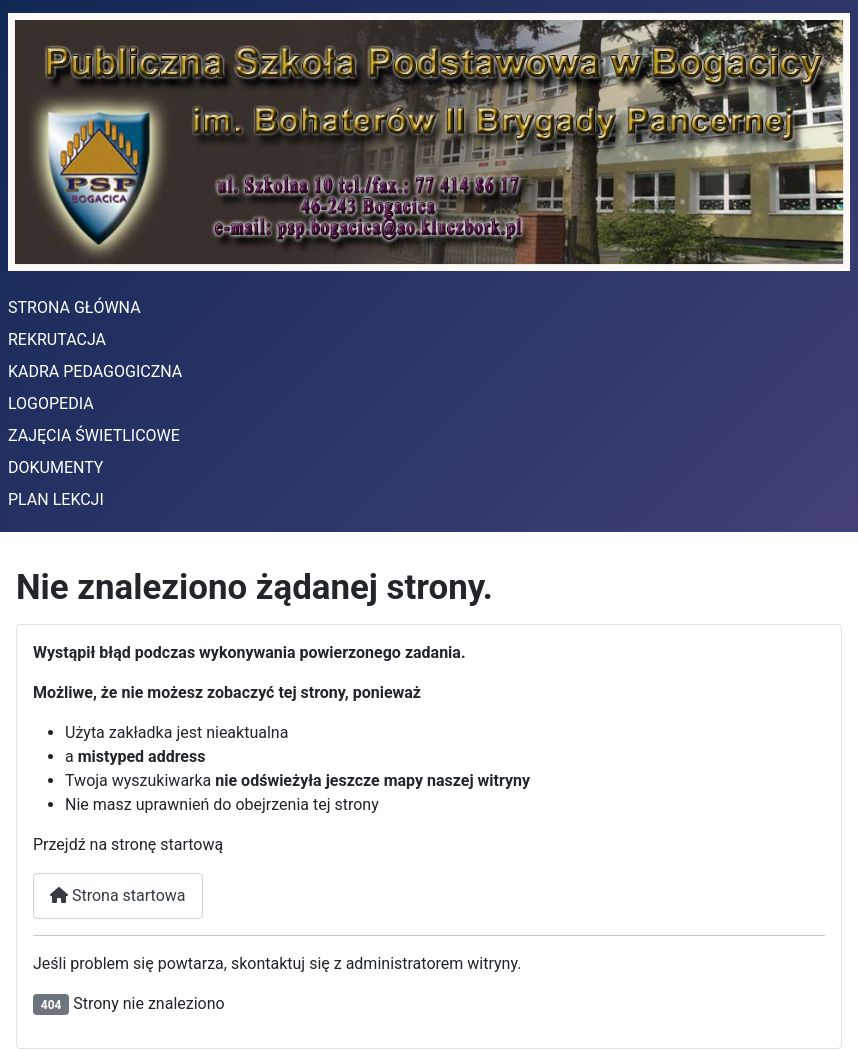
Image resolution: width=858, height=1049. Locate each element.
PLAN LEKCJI (56, 499)
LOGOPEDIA (51, 403)
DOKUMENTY (55, 467)
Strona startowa (118, 895)
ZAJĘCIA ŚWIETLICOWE (94, 435)
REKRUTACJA (57, 339)
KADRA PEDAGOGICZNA (95, 371)
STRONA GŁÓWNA (74, 307)
